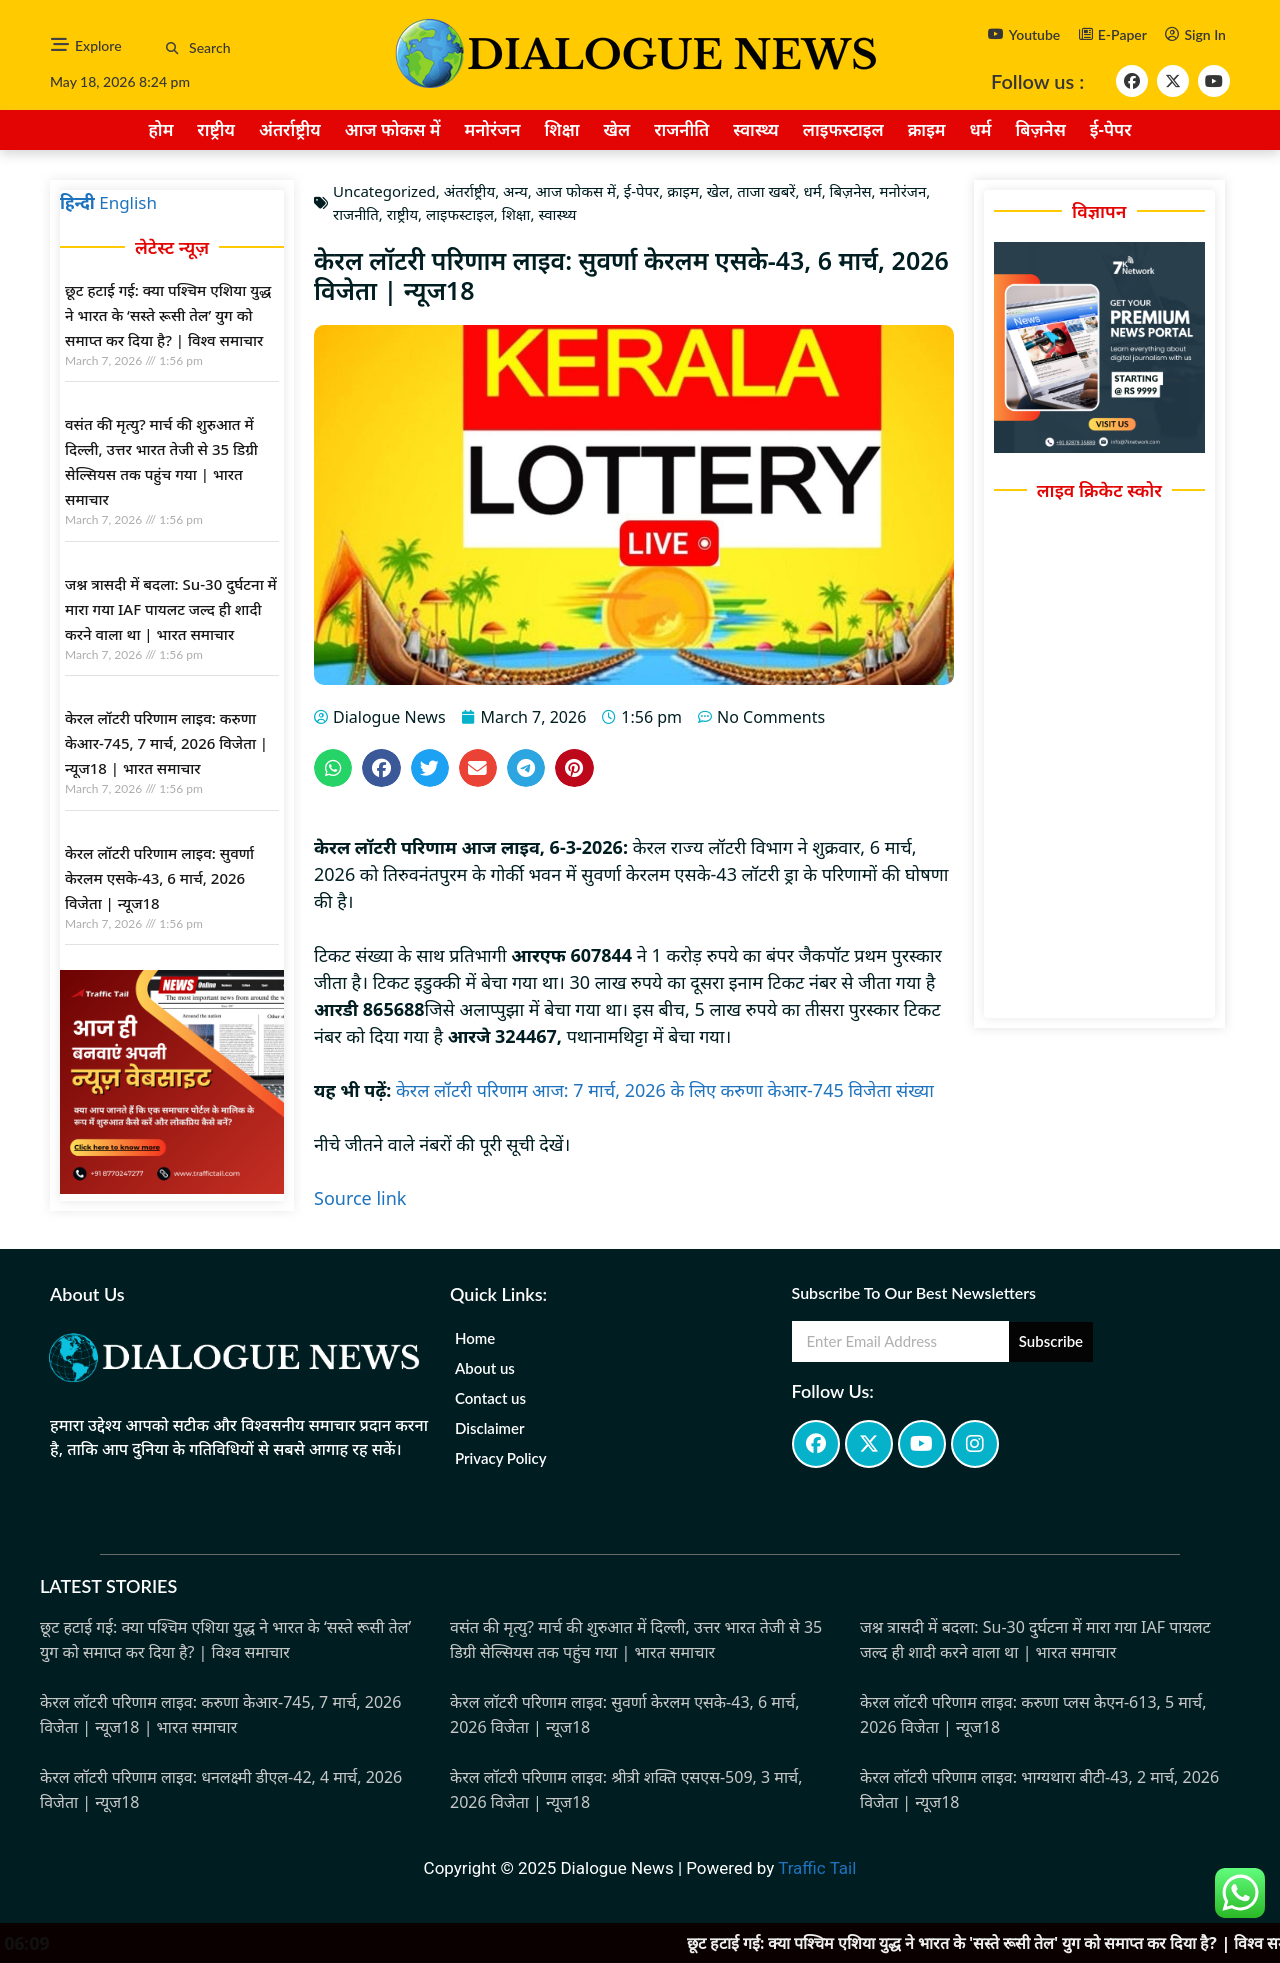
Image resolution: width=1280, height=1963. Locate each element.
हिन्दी (77, 202)
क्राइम (927, 129)
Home (475, 1338)
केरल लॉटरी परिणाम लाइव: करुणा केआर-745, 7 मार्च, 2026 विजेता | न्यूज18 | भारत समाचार (166, 743)
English (128, 202)
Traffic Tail (817, 1868)
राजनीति (681, 129)
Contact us (490, 1398)
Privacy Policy (501, 1458)
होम (160, 129)
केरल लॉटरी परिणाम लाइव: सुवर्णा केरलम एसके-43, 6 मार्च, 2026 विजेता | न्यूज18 (159, 878)
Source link (360, 1198)
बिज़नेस (1041, 129)
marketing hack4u (58, 1506)
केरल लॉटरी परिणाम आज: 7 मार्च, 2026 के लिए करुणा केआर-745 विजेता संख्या (665, 1090)
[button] (172, 48)
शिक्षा (562, 129)
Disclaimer (490, 1428)
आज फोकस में (393, 129)
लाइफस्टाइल (843, 129)
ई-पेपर (1111, 129)
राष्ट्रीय (216, 129)
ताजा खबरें (766, 191)
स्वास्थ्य (756, 129)
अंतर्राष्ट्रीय (290, 129)
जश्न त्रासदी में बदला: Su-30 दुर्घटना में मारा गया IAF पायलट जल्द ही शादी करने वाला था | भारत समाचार (171, 609)
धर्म (981, 129)
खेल (616, 129)
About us (485, 1368)
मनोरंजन (492, 129)
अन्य (515, 191)
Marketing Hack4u (44, 1835)
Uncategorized (384, 191)
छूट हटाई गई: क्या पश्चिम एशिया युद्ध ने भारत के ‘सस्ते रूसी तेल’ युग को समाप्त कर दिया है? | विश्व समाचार (168, 315)
